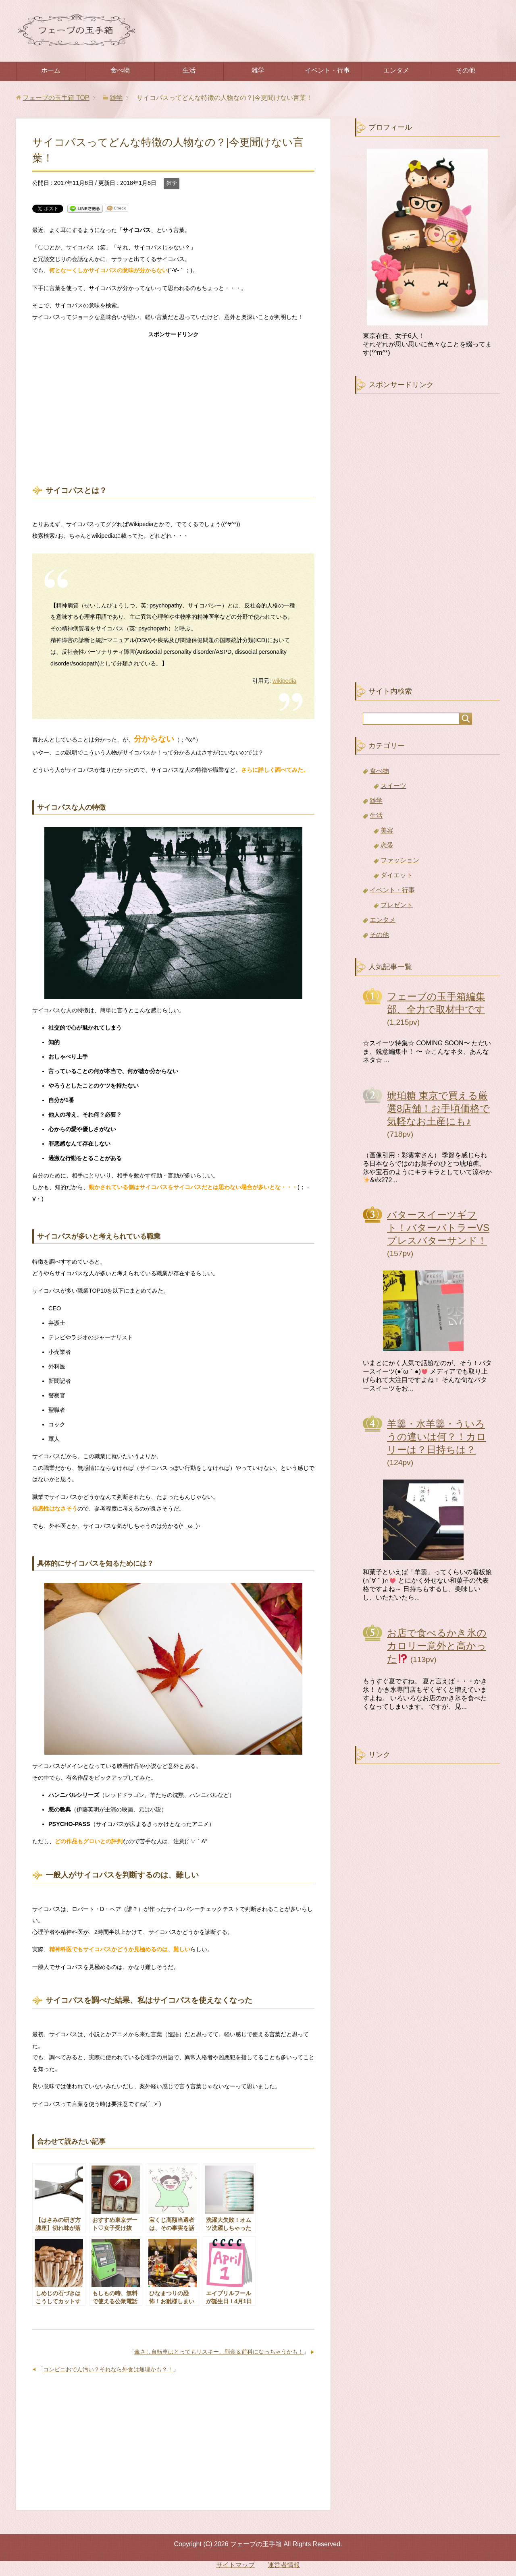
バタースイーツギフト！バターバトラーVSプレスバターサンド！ (438, 1227)
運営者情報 (284, 2564)
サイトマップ (235, 2564)
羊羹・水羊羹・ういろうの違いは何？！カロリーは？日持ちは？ (436, 1436)
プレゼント (397, 904)
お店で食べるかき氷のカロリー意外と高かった (437, 1645)
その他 (465, 70)
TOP (56, 97)
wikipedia (284, 681)
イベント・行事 (327, 70)
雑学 (258, 70)
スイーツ (393, 785)
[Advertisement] (173, 402)
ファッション (400, 860)
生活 (189, 70)
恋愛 (387, 845)
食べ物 (120, 70)
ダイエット (397, 875)
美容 (387, 830)
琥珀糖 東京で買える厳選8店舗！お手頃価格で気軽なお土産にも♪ (438, 1108)
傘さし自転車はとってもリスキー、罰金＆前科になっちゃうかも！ (219, 2351)
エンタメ (396, 70)
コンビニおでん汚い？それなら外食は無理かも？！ (108, 2369)
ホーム (50, 70)
